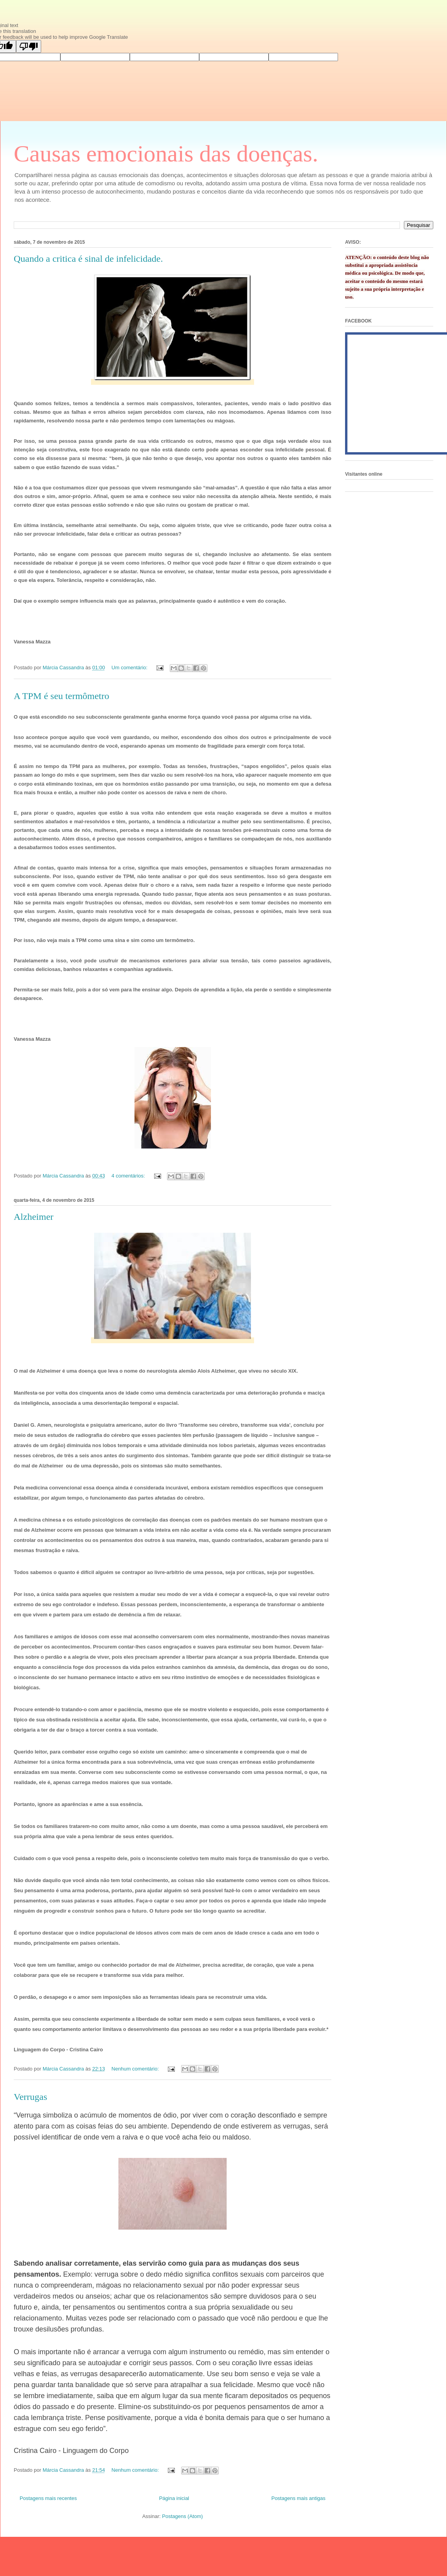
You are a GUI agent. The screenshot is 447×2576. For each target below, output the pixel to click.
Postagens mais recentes (48, 2498)
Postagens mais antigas (298, 2498)
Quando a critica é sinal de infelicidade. (88, 259)
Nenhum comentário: (135, 2069)
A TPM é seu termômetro (61, 696)
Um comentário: (130, 667)
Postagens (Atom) (182, 2516)
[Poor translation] (28, 46)
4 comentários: (128, 1176)
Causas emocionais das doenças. (166, 154)
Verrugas (30, 2097)
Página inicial (174, 2498)
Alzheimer (33, 1217)
